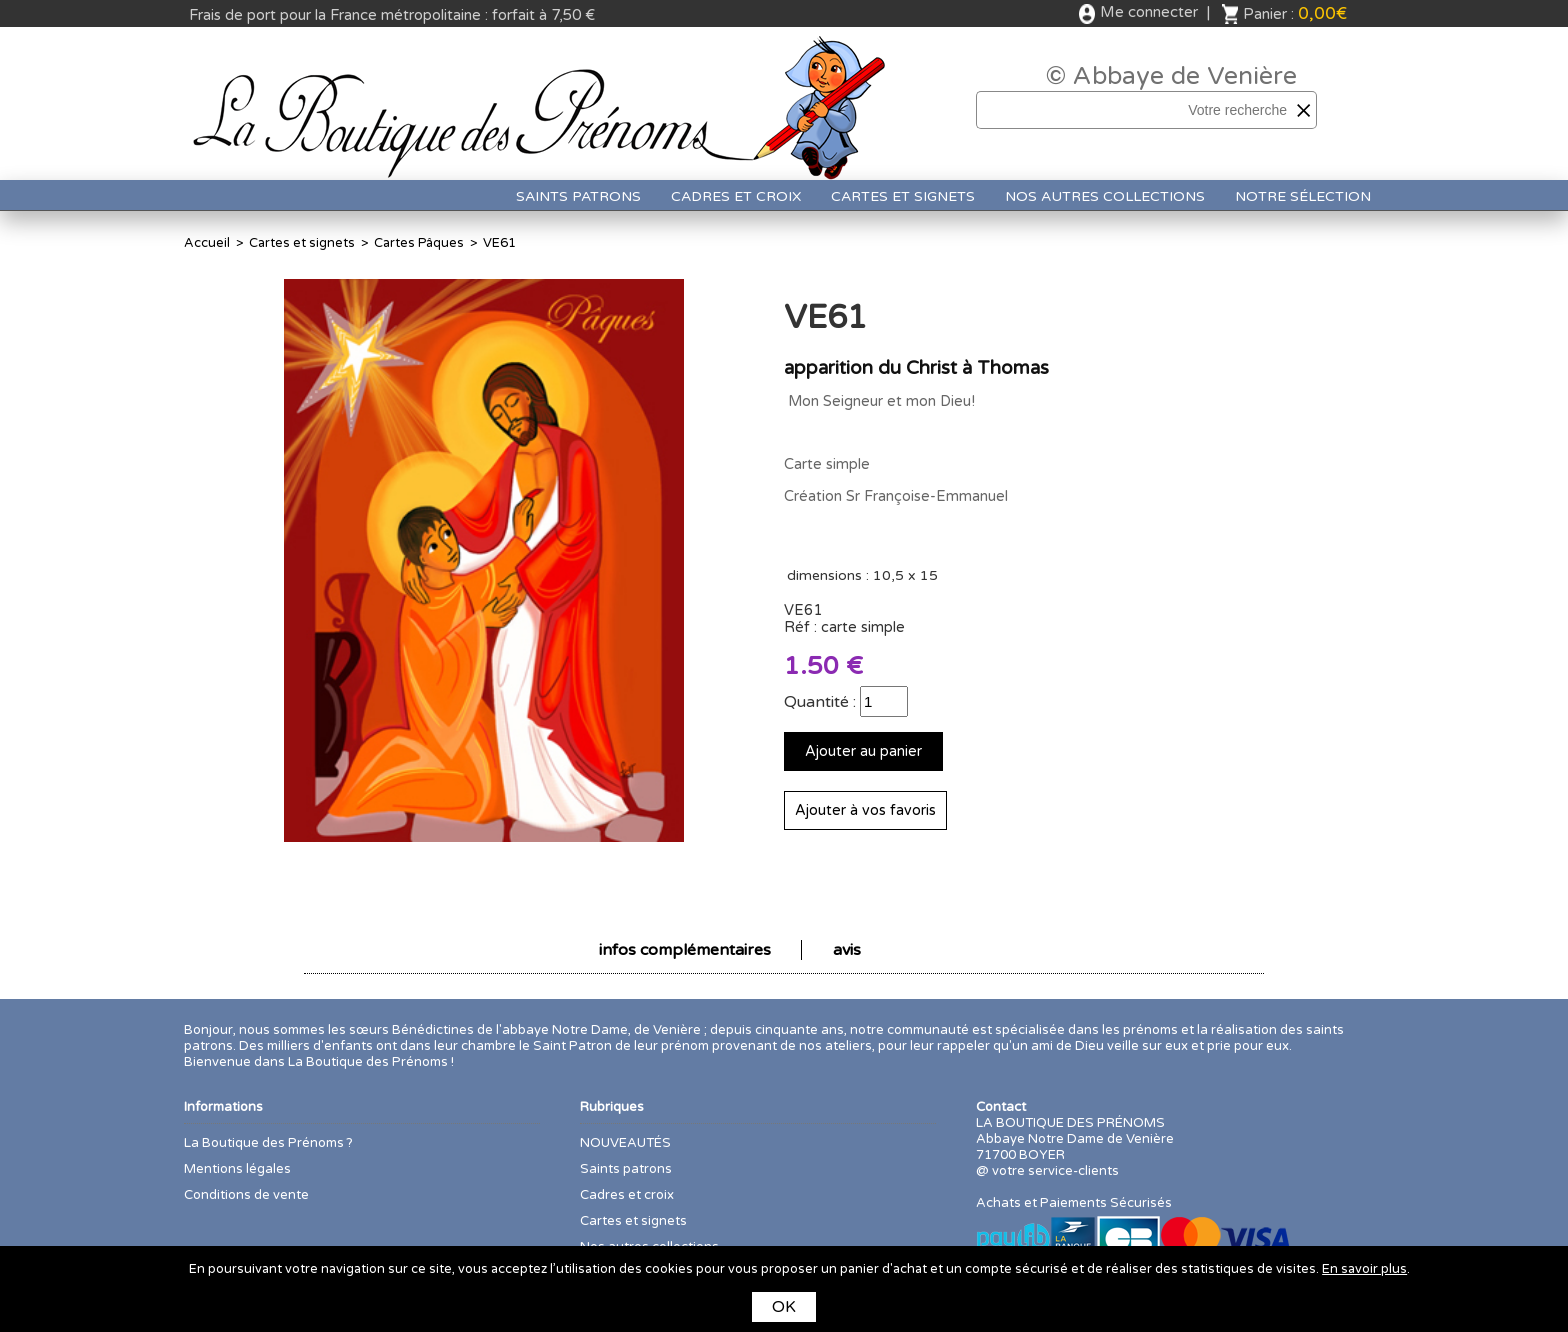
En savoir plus (1364, 1269)
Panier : (1295, 13)
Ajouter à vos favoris (865, 810)
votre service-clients (1055, 1171)
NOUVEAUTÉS (625, 1143)
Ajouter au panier (863, 751)
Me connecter (1149, 12)
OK (784, 1307)
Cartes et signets (903, 196)
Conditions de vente (246, 1195)
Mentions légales (237, 1169)
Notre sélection (1303, 196)
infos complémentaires (685, 950)
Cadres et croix (736, 196)
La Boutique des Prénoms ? (268, 1143)
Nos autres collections (1105, 196)
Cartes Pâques (419, 243)
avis (847, 950)
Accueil (207, 243)
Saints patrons (578, 196)
